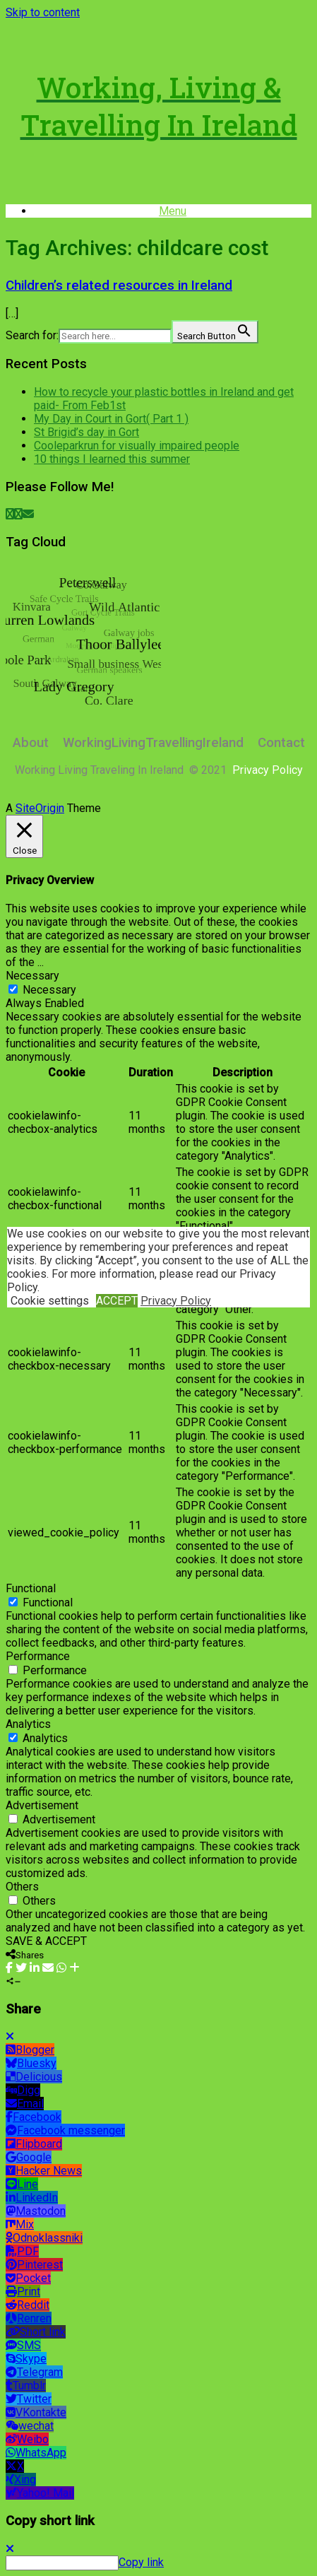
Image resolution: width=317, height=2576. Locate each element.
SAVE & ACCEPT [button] (46, 1941)
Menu (172, 211)
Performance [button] (38, 1656)
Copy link (141, 2562)
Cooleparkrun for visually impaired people (136, 445)
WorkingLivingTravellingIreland (153, 743)
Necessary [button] (32, 975)
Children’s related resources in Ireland (119, 285)
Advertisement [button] (42, 1805)
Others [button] (22, 1886)
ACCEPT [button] (117, 1300)
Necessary (49, 989)
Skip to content (43, 12)
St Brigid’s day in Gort (86, 432)
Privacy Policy (175, 1300)
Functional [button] (31, 1588)
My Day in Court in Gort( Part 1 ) (111, 418)
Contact (281, 743)
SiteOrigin (40, 808)
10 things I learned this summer (112, 459)
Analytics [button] (28, 1724)
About (31, 743)
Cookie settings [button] (50, 1300)
